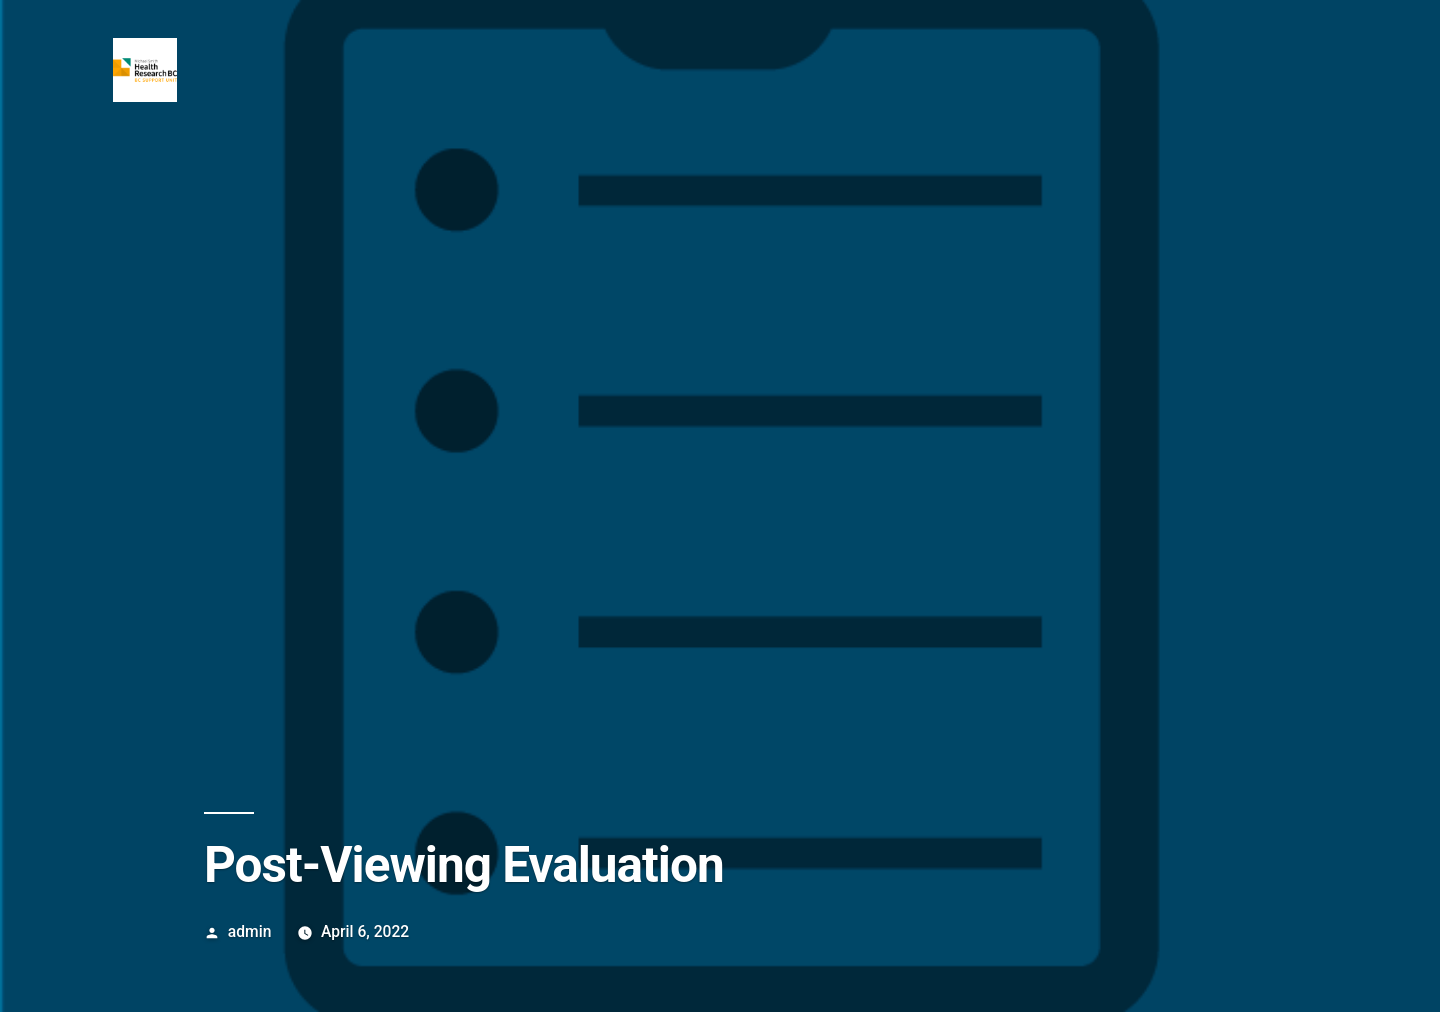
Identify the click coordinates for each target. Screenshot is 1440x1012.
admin (250, 931)
